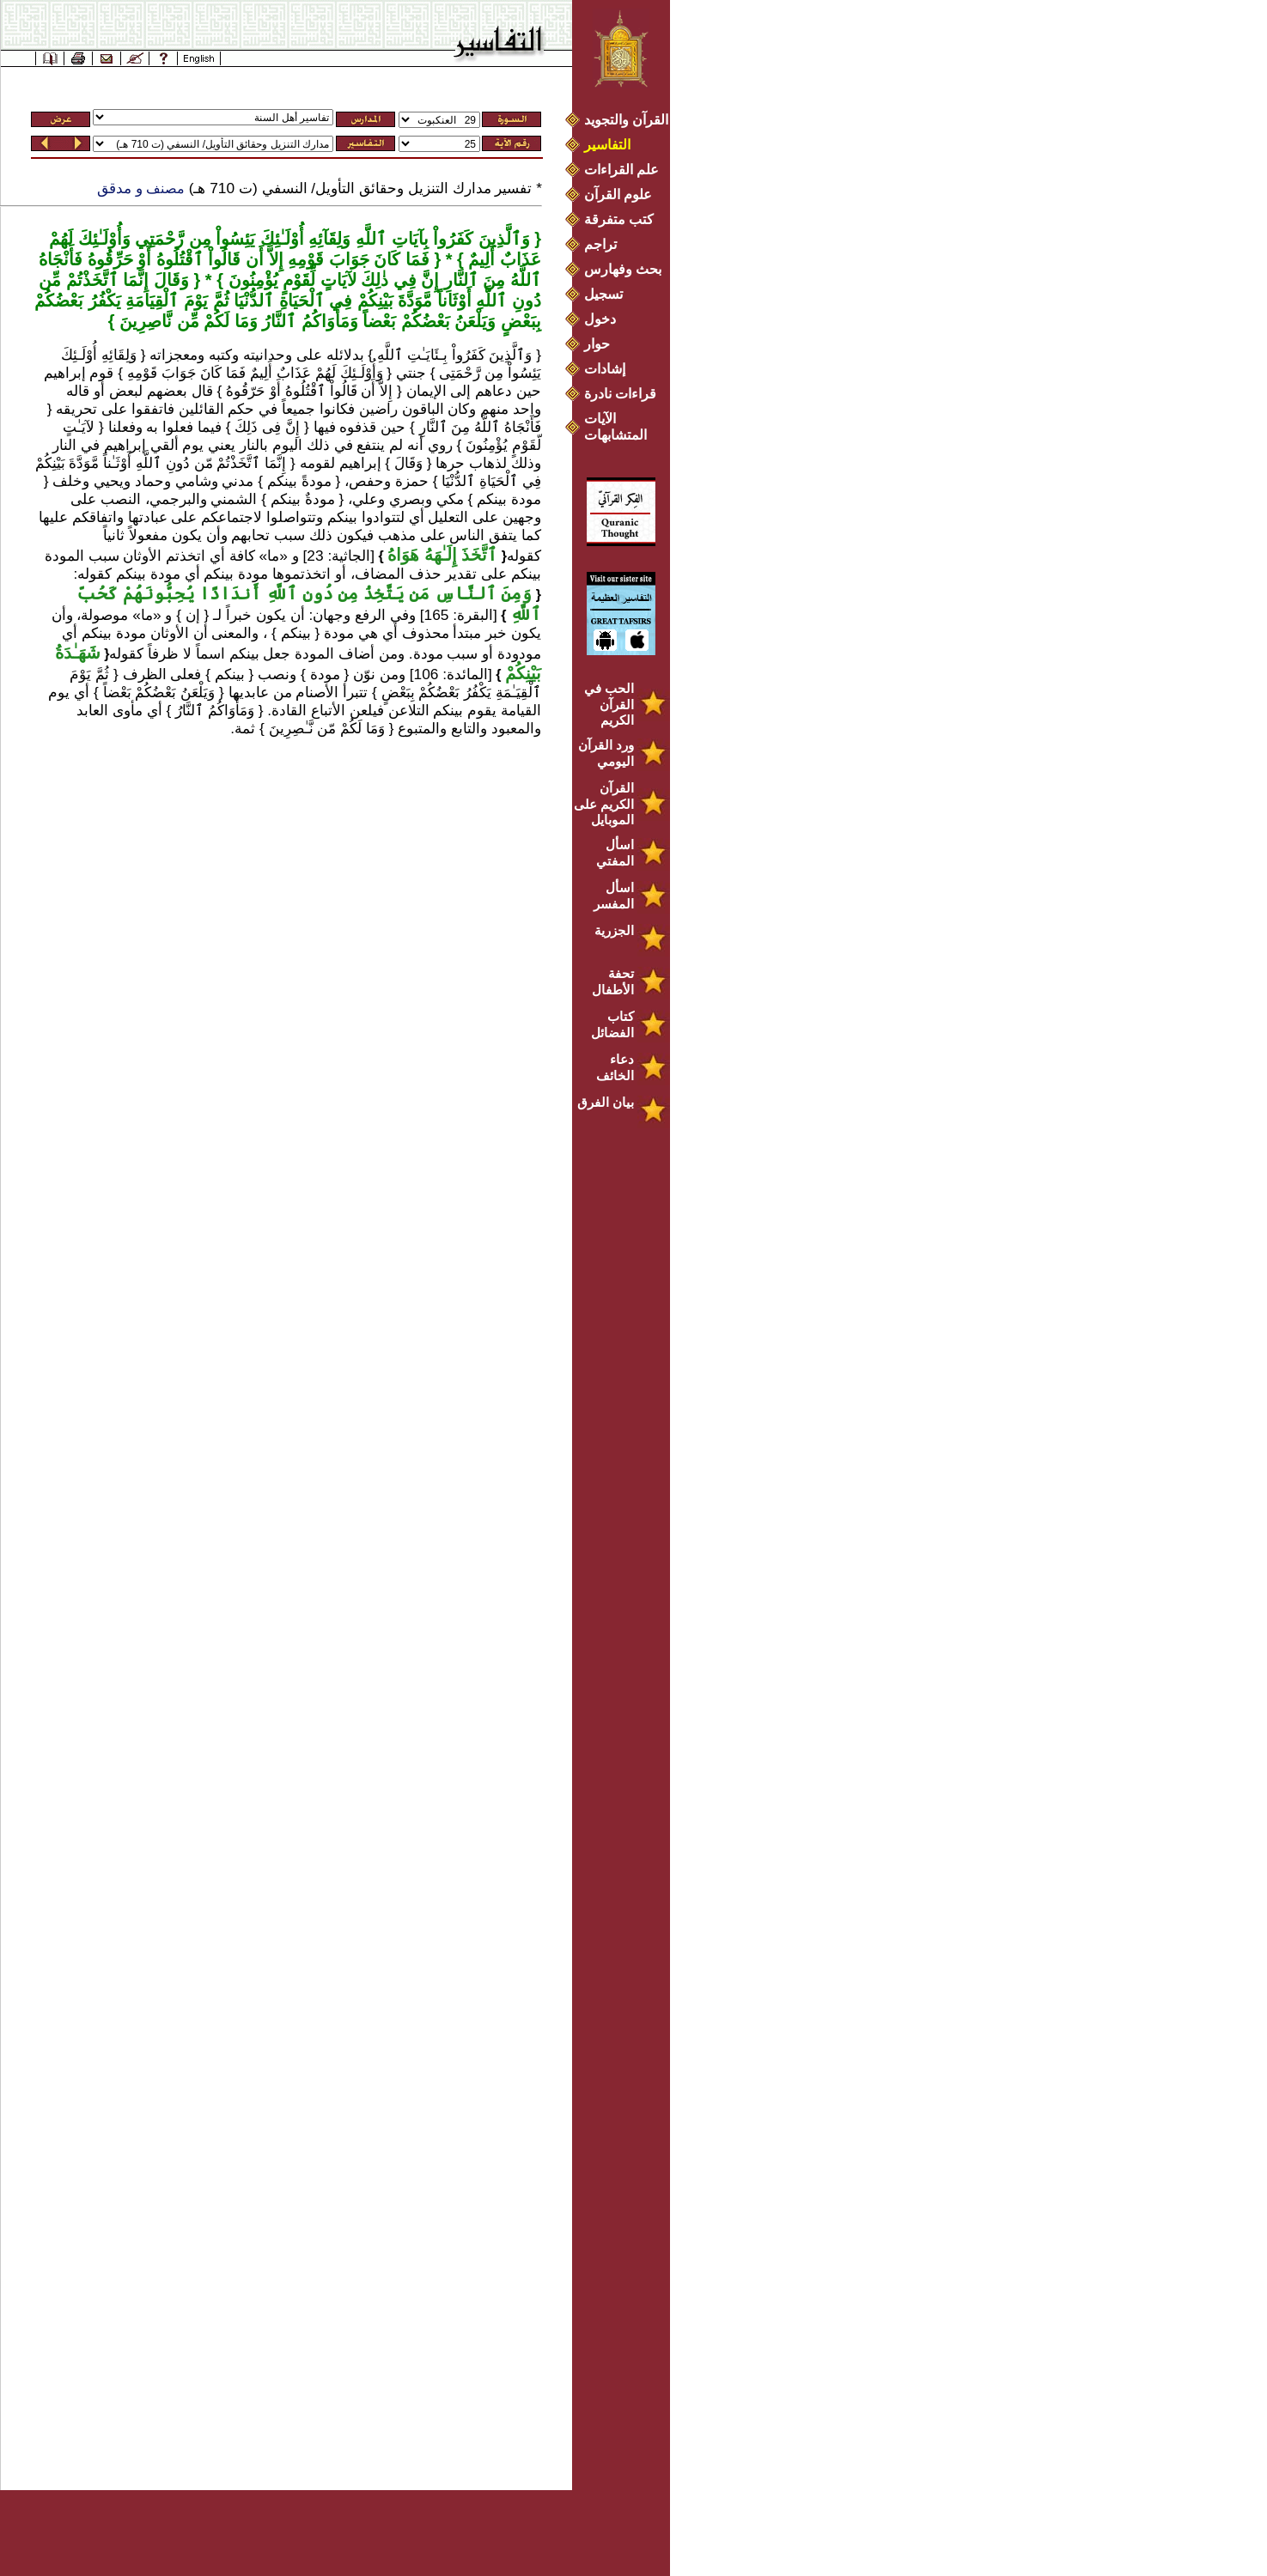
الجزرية (614, 930)
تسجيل (603, 294)
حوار (597, 344)
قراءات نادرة (620, 393)
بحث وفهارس (626, 269)
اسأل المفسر (614, 895)
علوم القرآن (618, 194)
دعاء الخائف (615, 1067)
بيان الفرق (605, 1102)
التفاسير (607, 144)
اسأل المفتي (615, 852)
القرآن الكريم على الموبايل (604, 804)
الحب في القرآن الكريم (609, 704)
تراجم (600, 244)
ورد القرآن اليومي (606, 753)
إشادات (604, 368)
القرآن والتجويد (626, 119)
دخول (600, 319)
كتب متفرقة (619, 219)
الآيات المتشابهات (615, 426)
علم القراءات (621, 169)
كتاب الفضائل (612, 1024)
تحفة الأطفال (613, 981)
